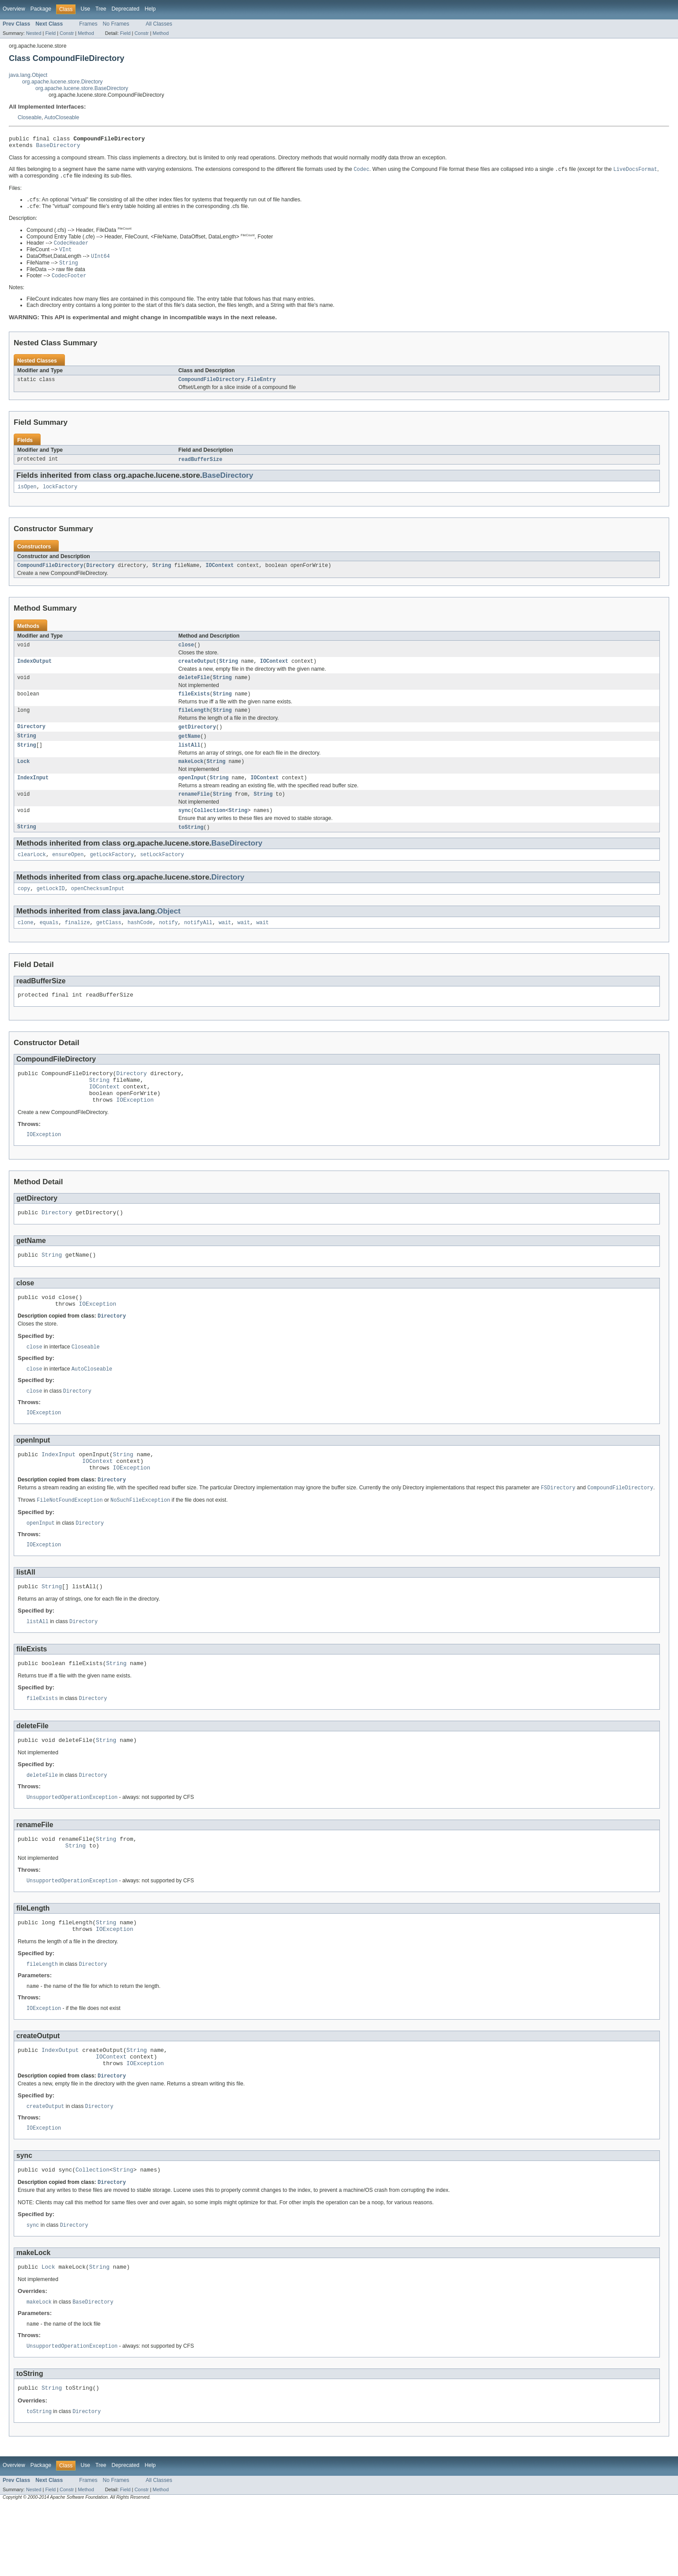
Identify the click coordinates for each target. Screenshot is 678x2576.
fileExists (194, 706)
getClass (108, 944)
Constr (67, 33)
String (161, 574)
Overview (14, 9)
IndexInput (33, 795)
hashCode (140, 944)
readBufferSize (200, 467)
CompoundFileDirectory (50, 574)
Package (40, 9)
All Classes (159, 24)
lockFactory (60, 495)
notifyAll (198, 944)
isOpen (27, 495)
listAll (189, 760)
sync (184, 829)
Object (169, 933)
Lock (23, 778)
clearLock (32, 875)
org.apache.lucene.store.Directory (62, 82)
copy (24, 910)
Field (50, 33)
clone (26, 944)
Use (85, 9)
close (186, 655)
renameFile (194, 812)
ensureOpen (67, 875)
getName (189, 751)
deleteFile (194, 689)
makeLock (191, 778)
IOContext (219, 574)
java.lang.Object (28, 75)
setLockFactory (162, 875)
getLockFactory (112, 875)
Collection (209, 829)
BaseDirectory (58, 147)
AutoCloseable (61, 117)
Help (149, 9)
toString (191, 846)
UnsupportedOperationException (72, 1848)
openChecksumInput (98, 910)
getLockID (51, 910)
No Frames (116, 24)
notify (168, 944)
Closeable (30, 117)
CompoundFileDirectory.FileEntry (227, 386)
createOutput (197, 672)
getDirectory (197, 741)
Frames (88, 24)
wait (225, 944)
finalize (77, 944)
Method (86, 33)
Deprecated (126, 9)
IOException (135, 1130)
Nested (34, 33)
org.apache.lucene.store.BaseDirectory (81, 88)
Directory (100, 574)
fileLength (194, 724)
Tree (100, 9)
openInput (192, 795)
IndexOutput (34, 672)
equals (49, 944)
